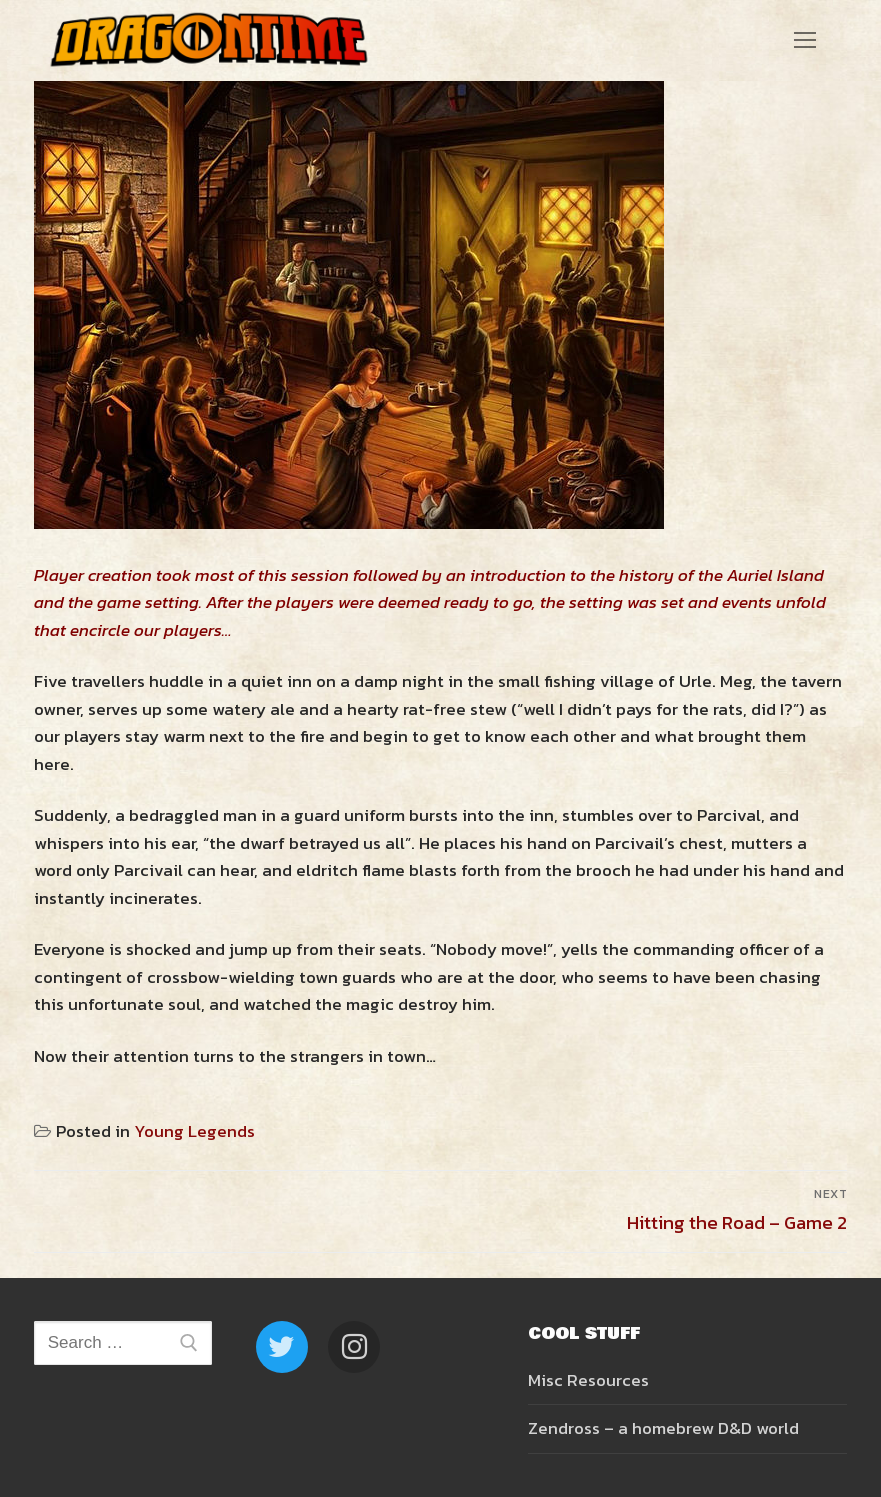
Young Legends (194, 1131)
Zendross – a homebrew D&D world (663, 1428)
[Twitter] (282, 1347)
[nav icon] (805, 40)
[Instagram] (354, 1347)
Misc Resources (588, 1380)
